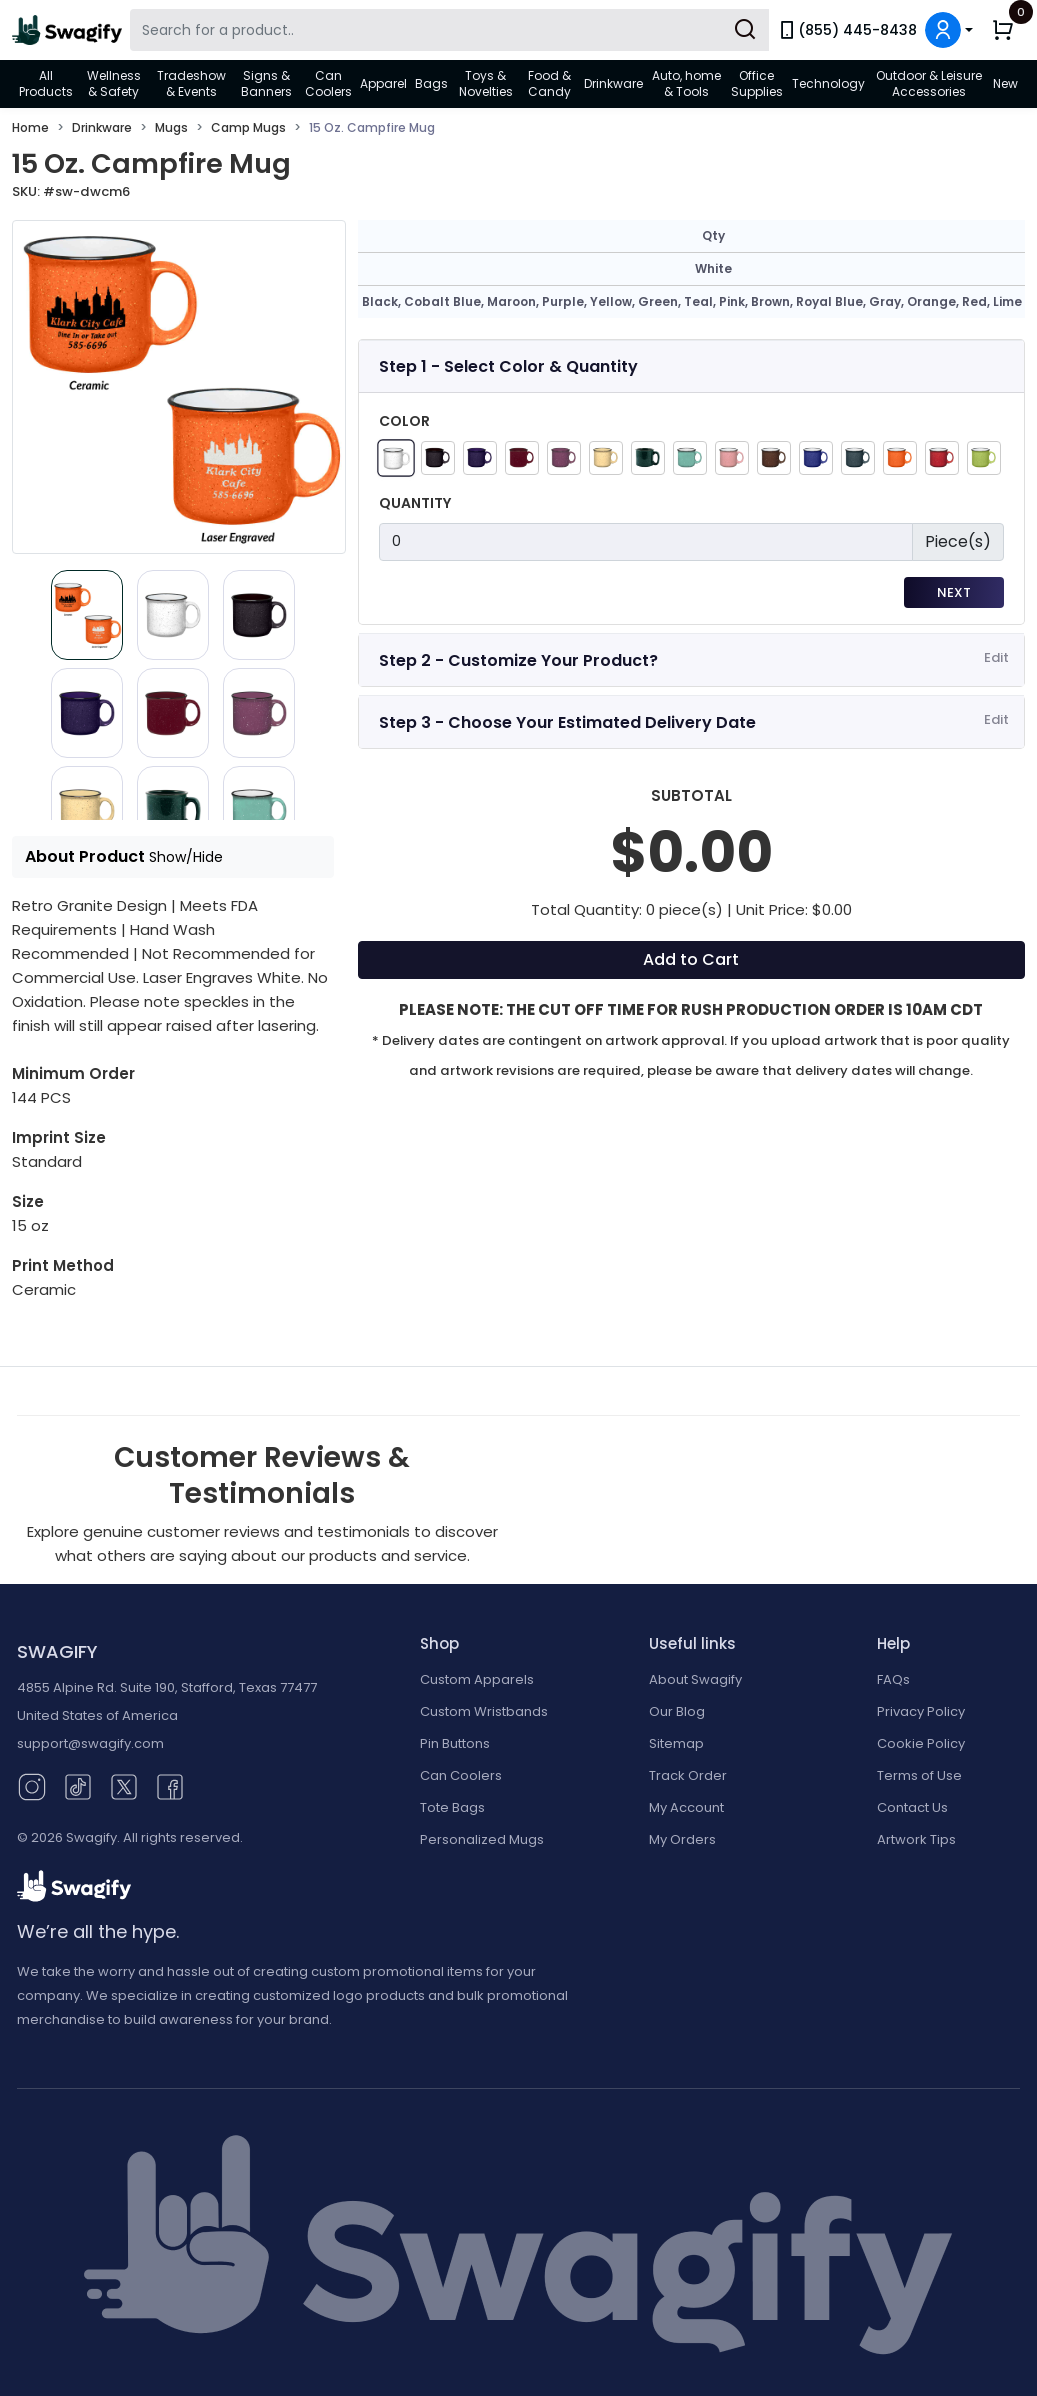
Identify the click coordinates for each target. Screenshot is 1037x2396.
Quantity (415, 503)
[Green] (648, 458)
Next (954, 592)
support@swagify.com (90, 1743)
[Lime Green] (984, 458)
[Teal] (690, 458)
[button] (949, 30)
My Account (686, 1807)
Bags (431, 83)
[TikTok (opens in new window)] (78, 1785)
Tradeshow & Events (191, 83)
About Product (124, 856)
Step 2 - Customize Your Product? (518, 660)
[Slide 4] (173, 713)
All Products (46, 83)
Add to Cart (691, 959)
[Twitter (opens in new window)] (124, 1785)
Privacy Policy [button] (921, 1711)
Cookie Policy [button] (921, 1743)
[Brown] (774, 458)
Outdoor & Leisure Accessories (929, 83)
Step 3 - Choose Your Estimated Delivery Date (567, 722)
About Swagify (695, 1679)
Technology (828, 83)
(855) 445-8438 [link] (847, 30)
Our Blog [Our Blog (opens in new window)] (677, 1711)
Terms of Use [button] (919, 1775)
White (713, 268)
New (1005, 83)
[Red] (942, 458)
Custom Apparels (477, 1679)
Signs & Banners (266, 83)
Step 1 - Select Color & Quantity (508, 366)
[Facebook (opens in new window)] (170, 1785)
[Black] (438, 458)
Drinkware (613, 83)
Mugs (171, 127)
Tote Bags (452, 1807)
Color (404, 421)
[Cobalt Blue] (480, 458)
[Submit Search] (745, 30)
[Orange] (900, 458)
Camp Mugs (248, 127)
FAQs (893, 1679)
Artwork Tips (916, 1839)
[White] (395, 457)
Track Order (688, 1775)
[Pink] (732, 458)
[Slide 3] (87, 713)
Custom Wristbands (484, 1711)
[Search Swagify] (449, 30)
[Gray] (858, 458)
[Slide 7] (173, 811)
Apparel (383, 83)
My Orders (682, 1839)
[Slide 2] (259, 615)
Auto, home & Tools (686, 83)
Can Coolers (328, 83)
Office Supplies (757, 83)
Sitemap (676, 1743)
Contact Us (912, 1807)
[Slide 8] (259, 811)
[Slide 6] (87, 811)
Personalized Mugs (482, 1839)
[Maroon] (522, 458)
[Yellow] (606, 458)
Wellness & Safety (114, 83)
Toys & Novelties (486, 83)
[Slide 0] (87, 615)
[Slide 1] (173, 615)
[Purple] (564, 458)
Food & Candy (549, 83)
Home (30, 127)
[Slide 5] (259, 713)
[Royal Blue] (816, 458)
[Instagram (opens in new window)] (32, 1785)
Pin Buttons (455, 1743)
